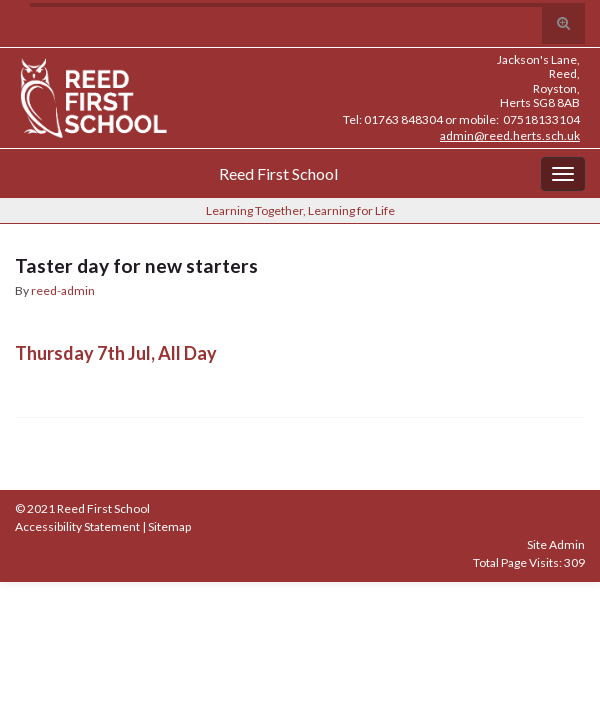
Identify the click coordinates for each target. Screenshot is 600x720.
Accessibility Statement (77, 526)
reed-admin (63, 290)
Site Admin (556, 544)
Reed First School (278, 173)
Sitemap (169, 526)
